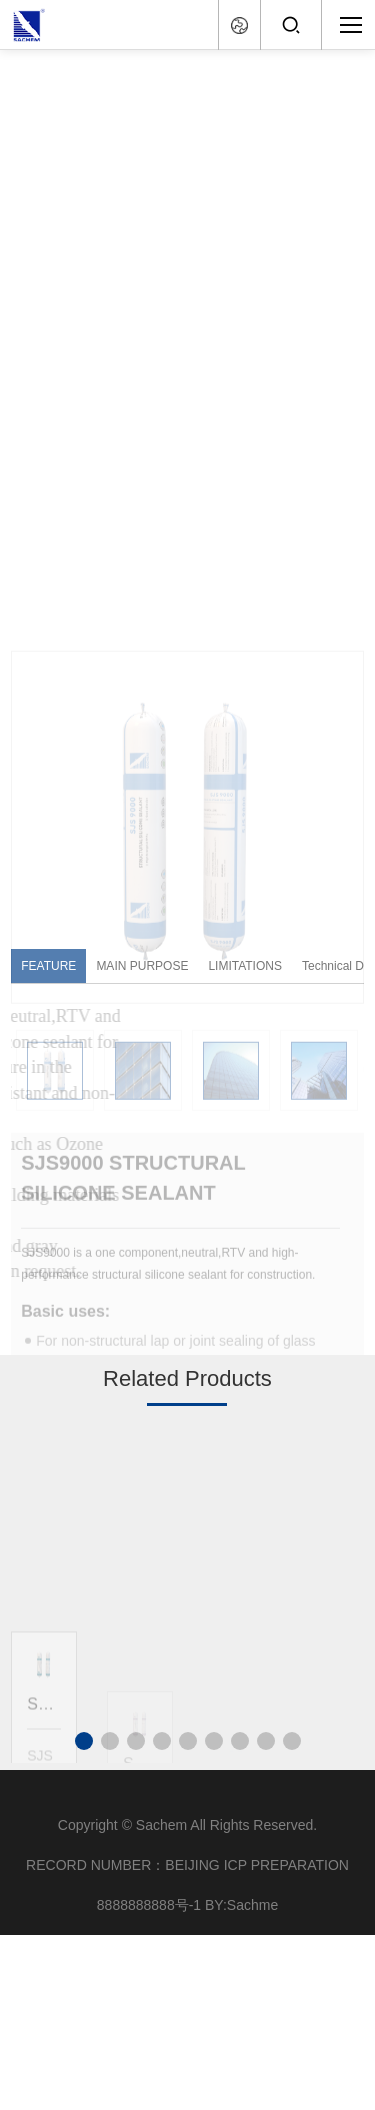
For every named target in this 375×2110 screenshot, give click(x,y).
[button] (84, 1741)
